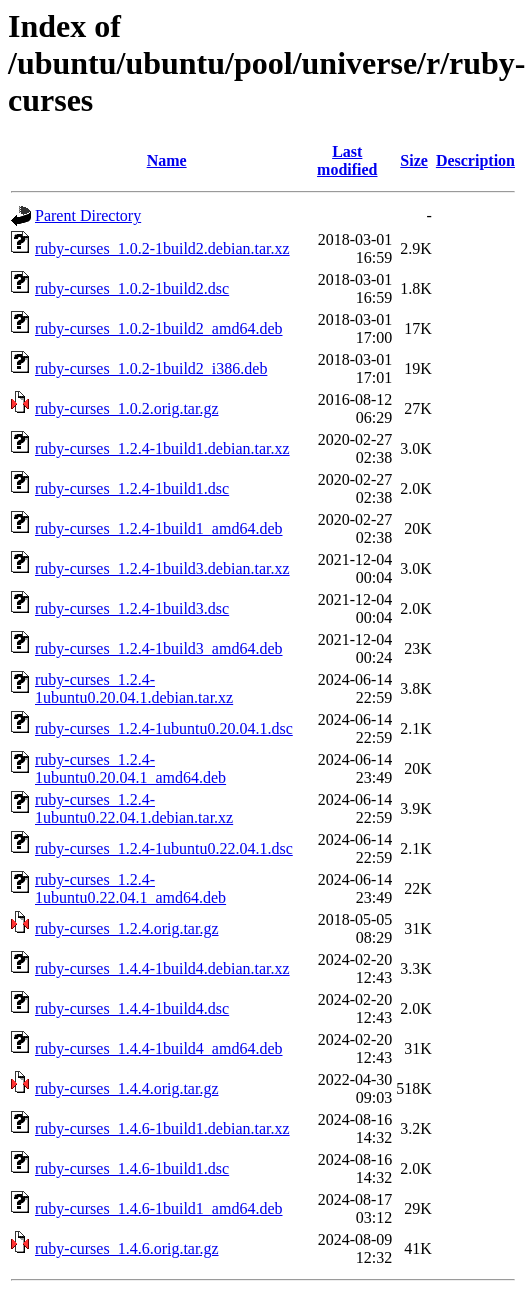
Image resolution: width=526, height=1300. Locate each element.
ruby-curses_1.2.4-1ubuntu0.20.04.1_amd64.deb (130, 768)
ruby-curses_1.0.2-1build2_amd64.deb (159, 328)
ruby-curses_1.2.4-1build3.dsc (132, 608)
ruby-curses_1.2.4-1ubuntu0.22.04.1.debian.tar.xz (134, 808)
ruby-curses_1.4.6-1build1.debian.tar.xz (162, 1128)
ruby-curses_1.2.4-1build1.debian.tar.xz (162, 448)
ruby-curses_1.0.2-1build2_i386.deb (151, 368)
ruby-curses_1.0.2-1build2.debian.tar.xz (162, 248)
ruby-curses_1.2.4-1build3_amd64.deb (159, 648)
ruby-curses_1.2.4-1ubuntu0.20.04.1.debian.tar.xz (134, 688)
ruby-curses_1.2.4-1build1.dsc (132, 488)
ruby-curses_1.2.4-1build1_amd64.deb (159, 528)
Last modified (347, 160)
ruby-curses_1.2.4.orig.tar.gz (127, 928)
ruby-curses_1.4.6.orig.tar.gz (127, 1248)
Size (414, 160)
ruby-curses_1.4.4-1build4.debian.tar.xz (162, 968)
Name (167, 160)
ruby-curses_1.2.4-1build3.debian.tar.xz (162, 568)
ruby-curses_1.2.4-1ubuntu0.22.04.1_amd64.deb (130, 888)
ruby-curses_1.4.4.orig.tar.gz (127, 1088)
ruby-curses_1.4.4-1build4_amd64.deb (159, 1048)
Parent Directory (88, 215)
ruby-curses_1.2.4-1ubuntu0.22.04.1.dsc (164, 848)
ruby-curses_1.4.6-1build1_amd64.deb (159, 1208)
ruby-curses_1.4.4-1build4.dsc (132, 1008)
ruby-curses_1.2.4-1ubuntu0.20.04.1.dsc (164, 728)
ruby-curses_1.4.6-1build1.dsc (132, 1168)
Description (475, 160)
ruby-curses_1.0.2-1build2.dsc (132, 288)
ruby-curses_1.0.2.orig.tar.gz (127, 408)
